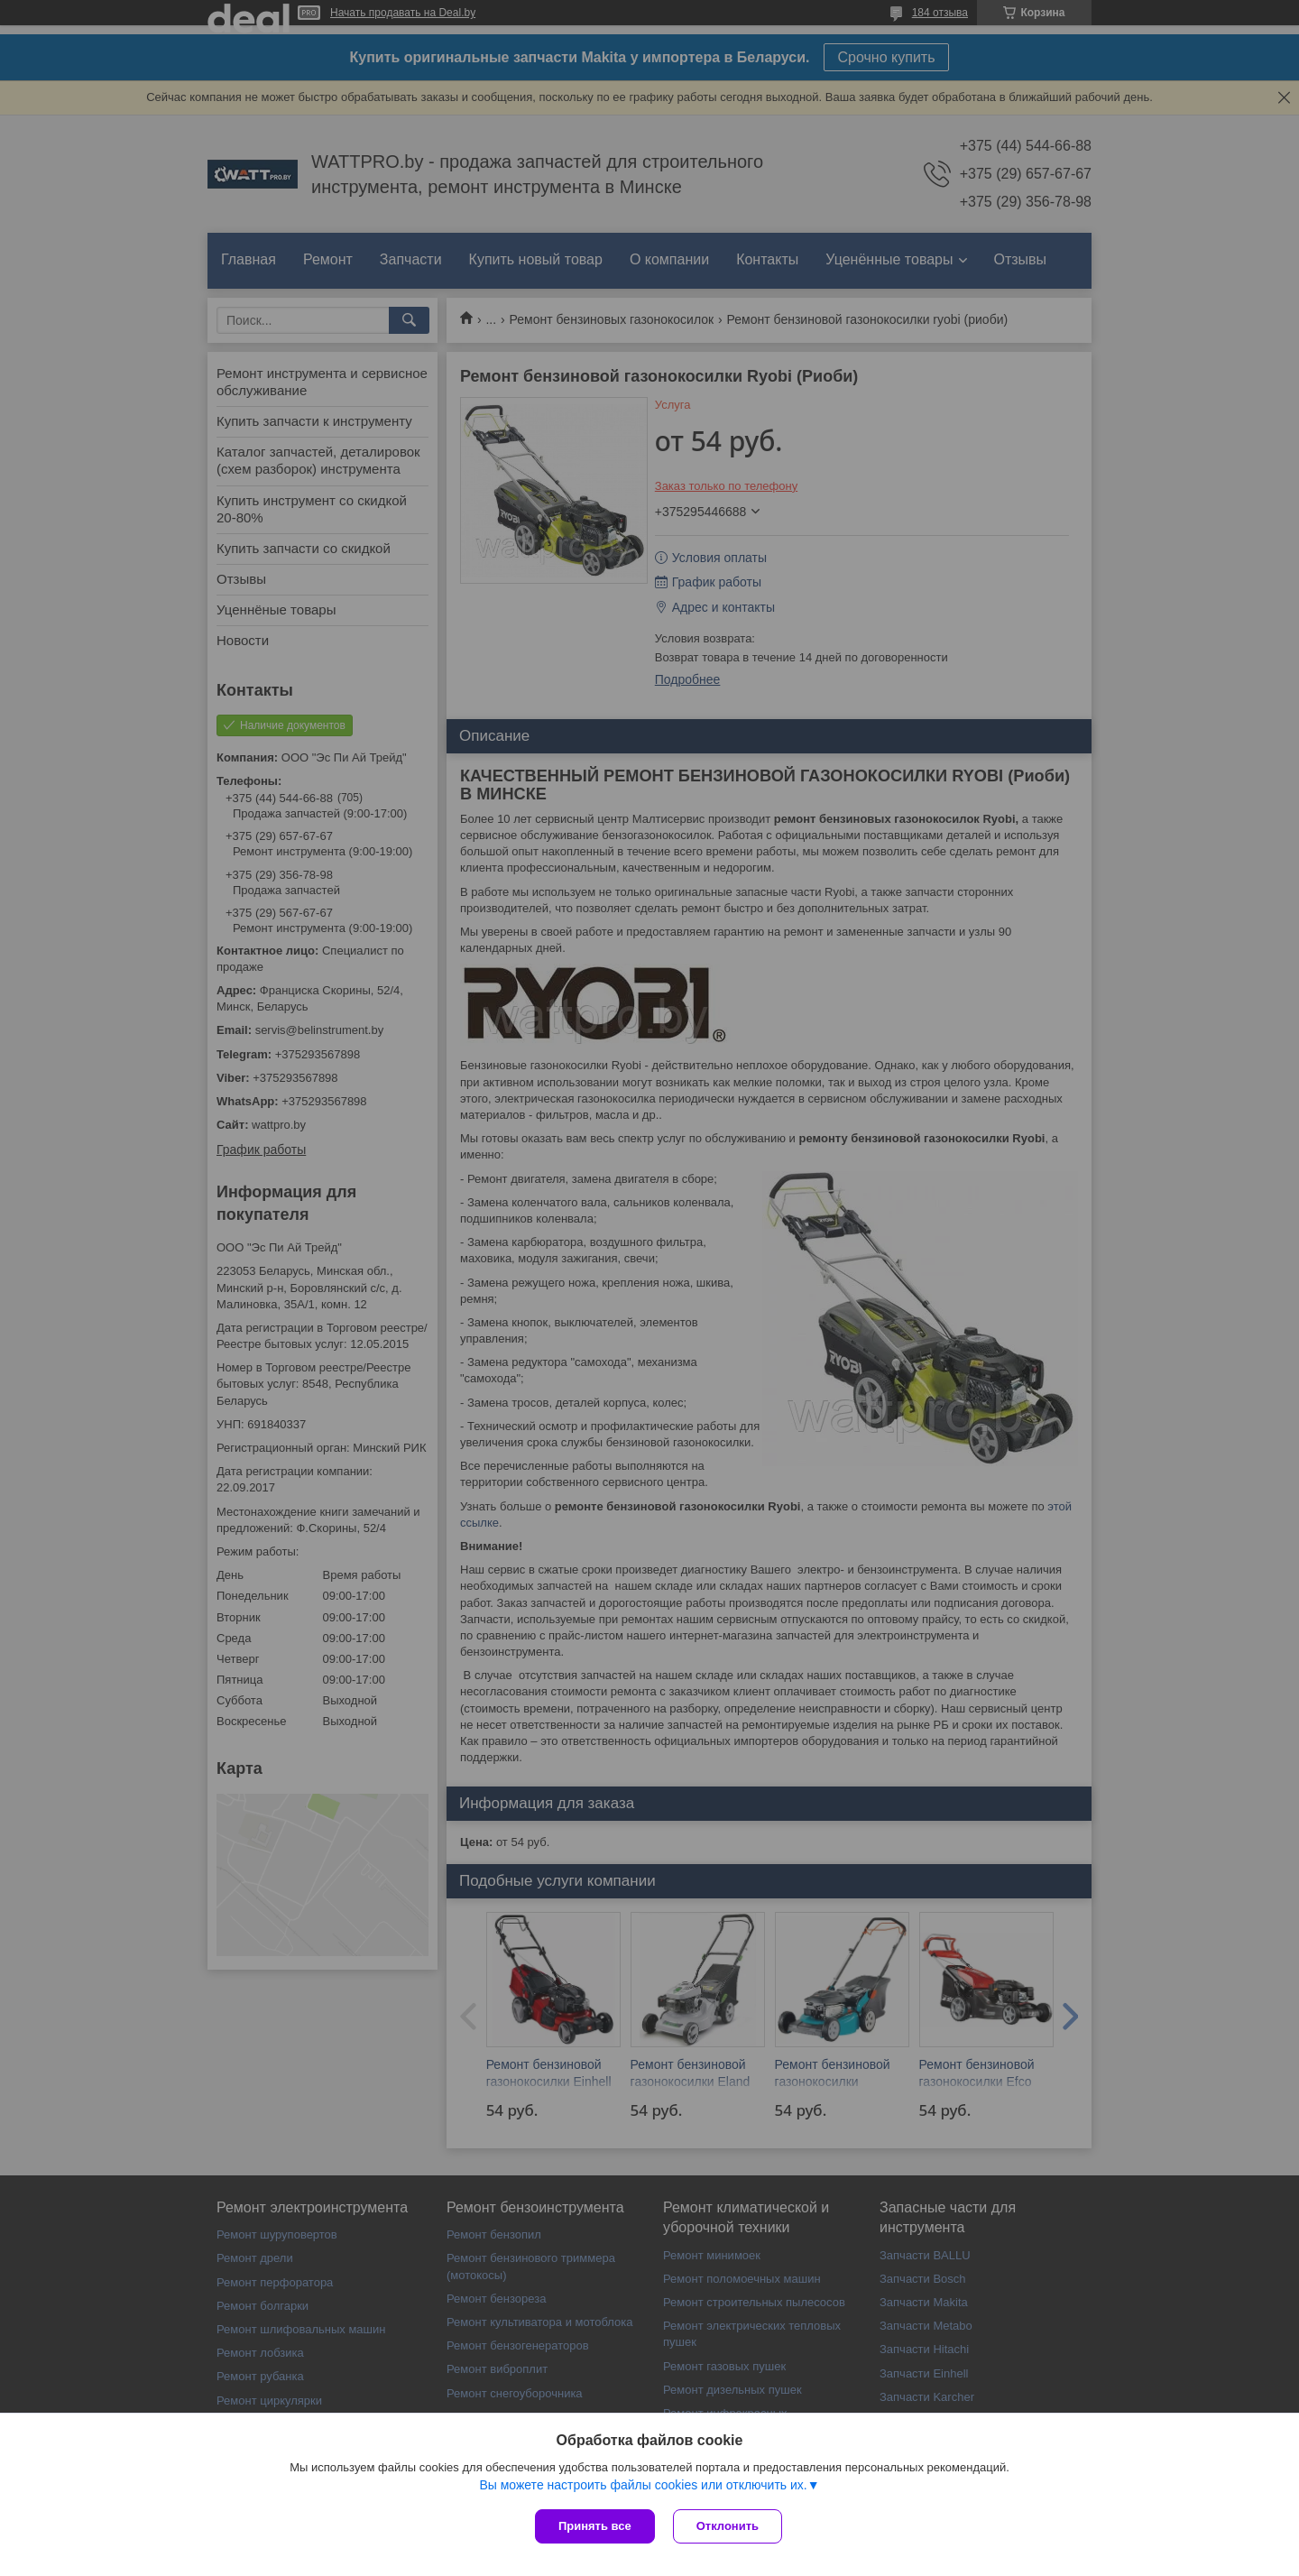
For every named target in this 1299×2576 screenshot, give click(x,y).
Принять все (594, 2526)
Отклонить (727, 2526)
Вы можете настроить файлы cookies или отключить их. (642, 2485)
